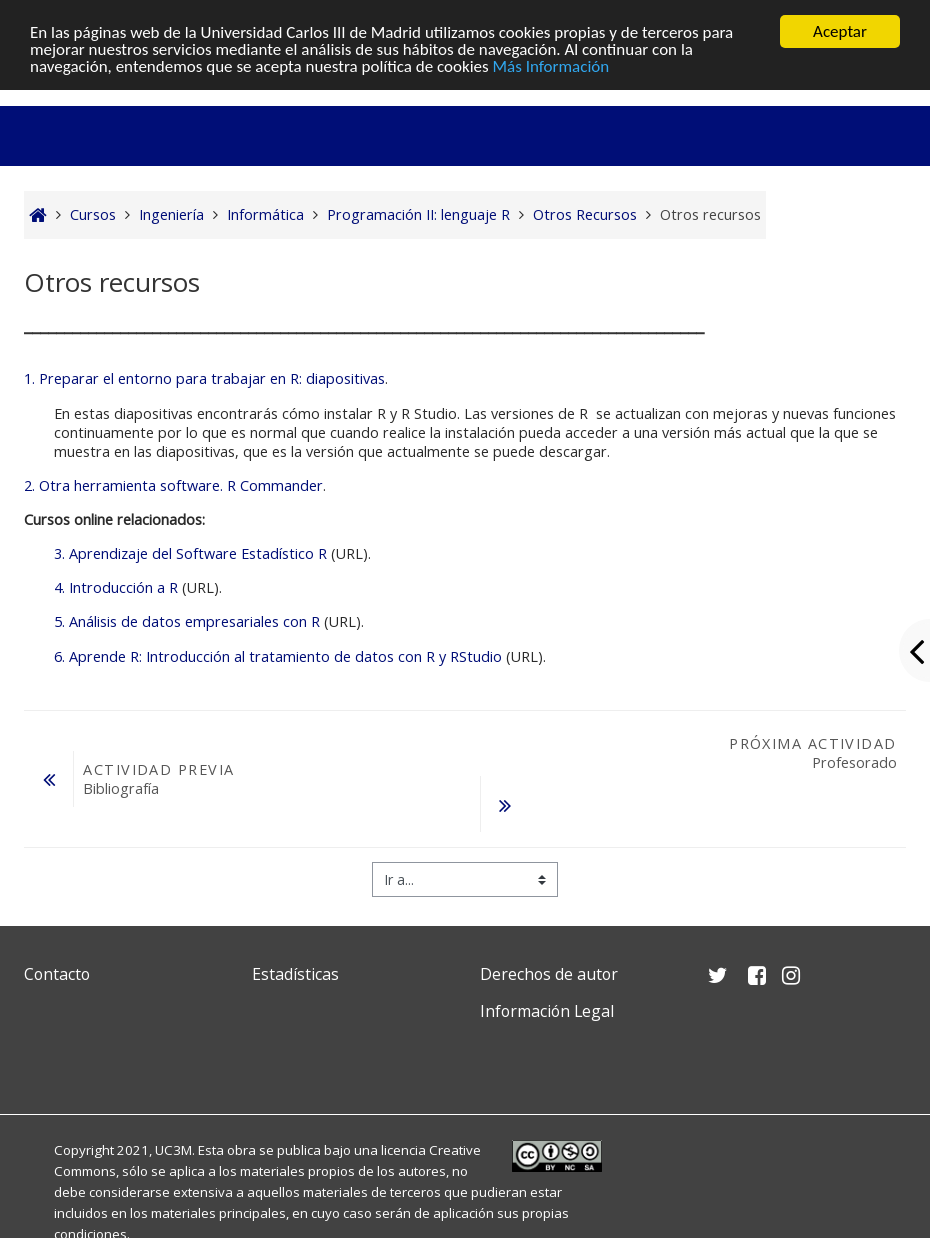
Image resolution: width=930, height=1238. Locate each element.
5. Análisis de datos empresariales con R (187, 621)
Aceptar (840, 31)
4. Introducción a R (116, 587)
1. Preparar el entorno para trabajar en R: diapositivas (204, 378)
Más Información (551, 66)
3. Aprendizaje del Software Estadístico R (190, 553)
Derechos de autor (549, 974)
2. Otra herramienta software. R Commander (173, 485)
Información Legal (547, 1011)
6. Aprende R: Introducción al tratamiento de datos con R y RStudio (278, 656)
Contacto (57, 974)
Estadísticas (295, 974)
